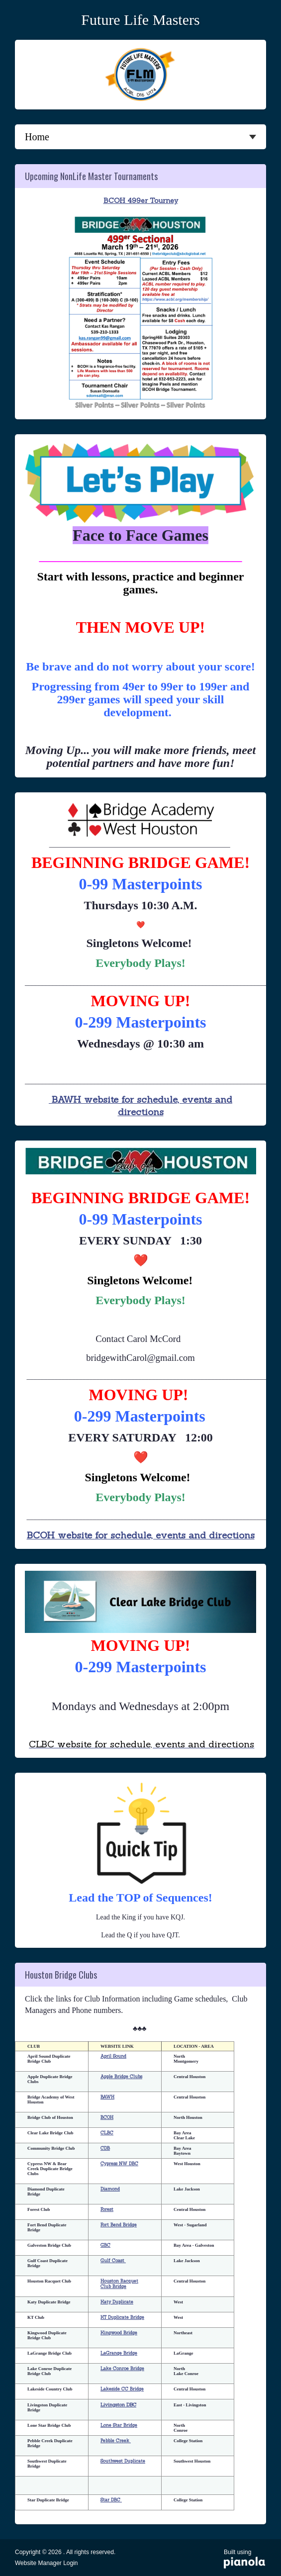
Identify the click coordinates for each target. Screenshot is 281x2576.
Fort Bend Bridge (118, 2224)
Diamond (110, 2189)
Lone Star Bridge (118, 2425)
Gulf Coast (113, 2260)
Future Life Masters (140, 19)
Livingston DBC (118, 2404)
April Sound (113, 2056)
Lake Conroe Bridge (122, 2368)
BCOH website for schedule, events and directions (141, 1535)
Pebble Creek (115, 2440)
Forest (106, 2209)
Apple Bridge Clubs (121, 2076)
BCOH (106, 2117)
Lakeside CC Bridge (122, 2388)
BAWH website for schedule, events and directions (140, 1105)
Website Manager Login (46, 2563)
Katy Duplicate (116, 2301)
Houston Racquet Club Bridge (119, 2283)
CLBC (106, 2132)
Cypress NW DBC (119, 2163)
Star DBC (111, 2499)
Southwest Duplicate (122, 2461)
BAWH (107, 2096)
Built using (245, 2559)
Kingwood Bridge (118, 2332)
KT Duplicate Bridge (122, 2317)
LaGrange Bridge (118, 2353)
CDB (105, 2148)
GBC (105, 2245)
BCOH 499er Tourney (140, 200)
